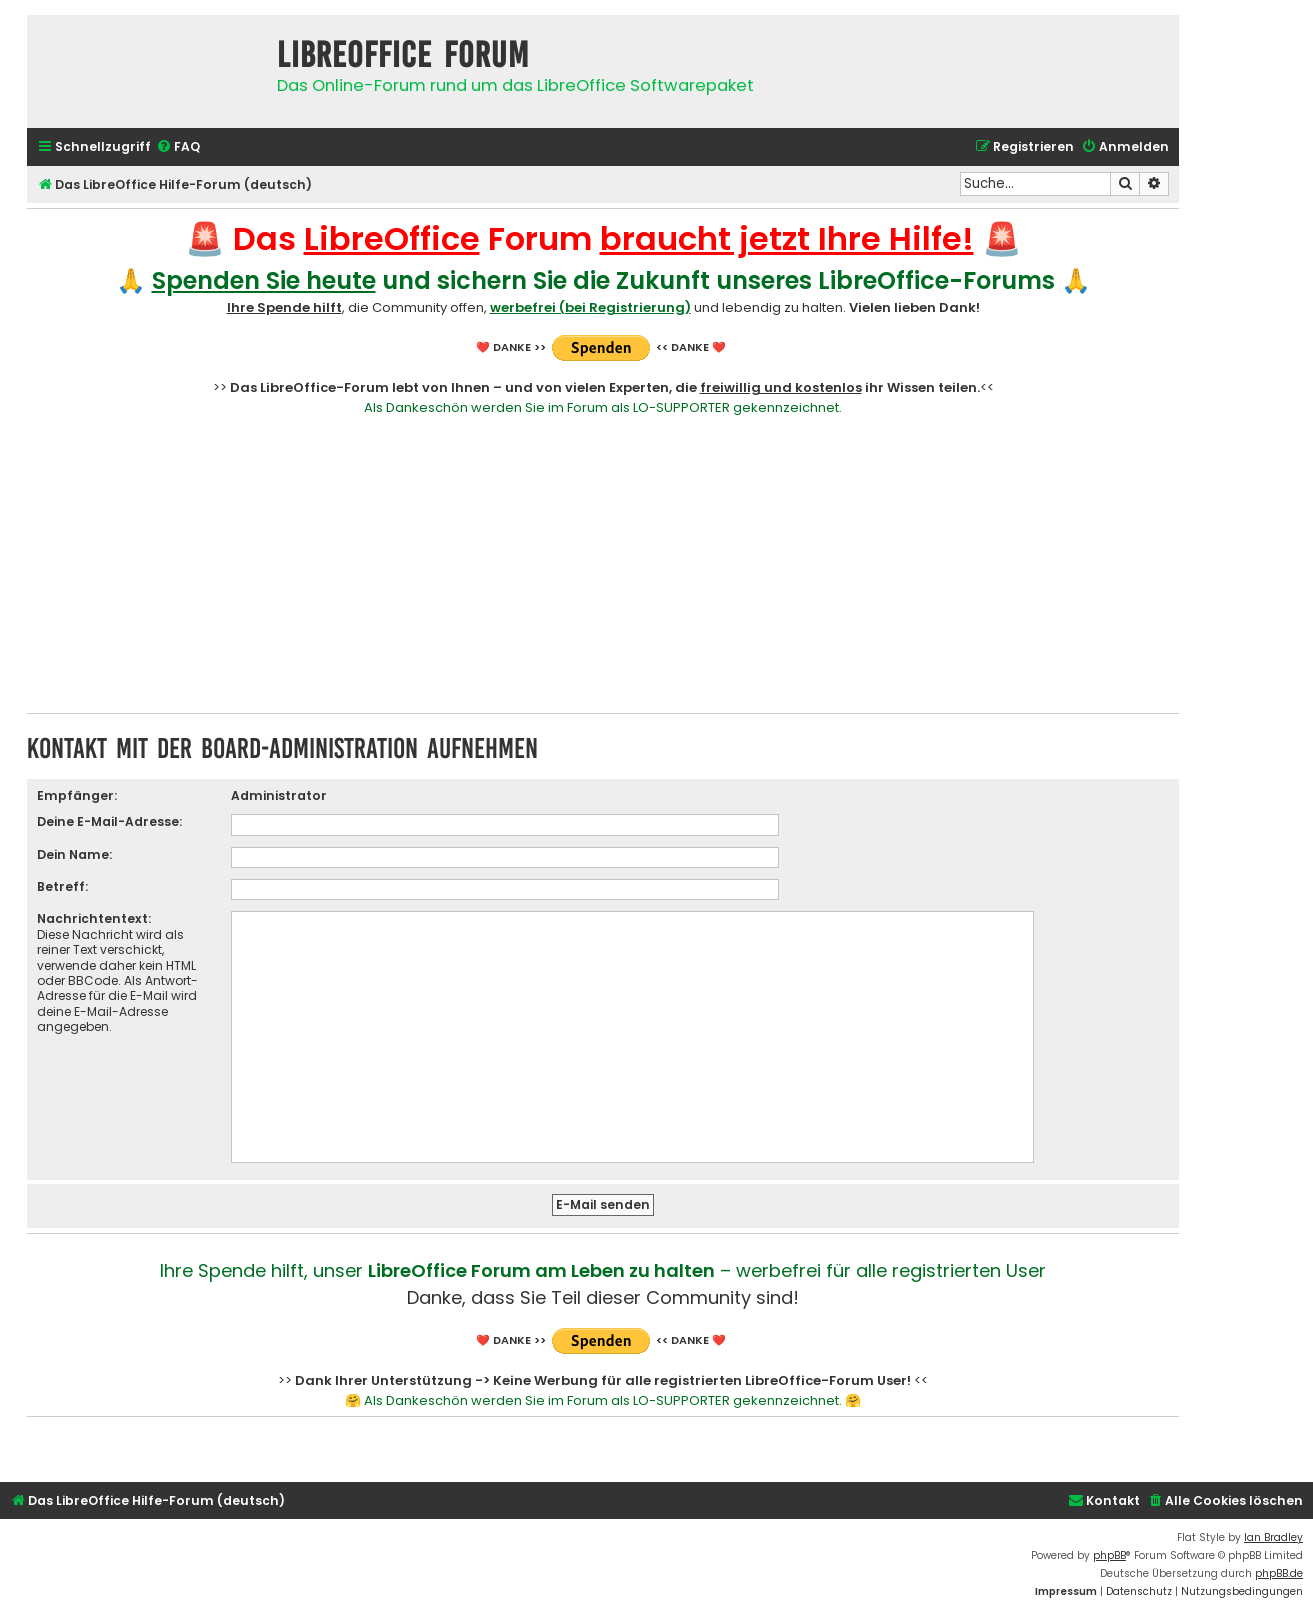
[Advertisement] (603, 563)
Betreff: (62, 886)
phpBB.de (1279, 1573)
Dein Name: (74, 854)
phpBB (1109, 1555)
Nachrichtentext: (94, 918)
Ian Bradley (1273, 1537)
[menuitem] (178, 147)
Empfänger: (77, 795)
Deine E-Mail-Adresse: (109, 821)
